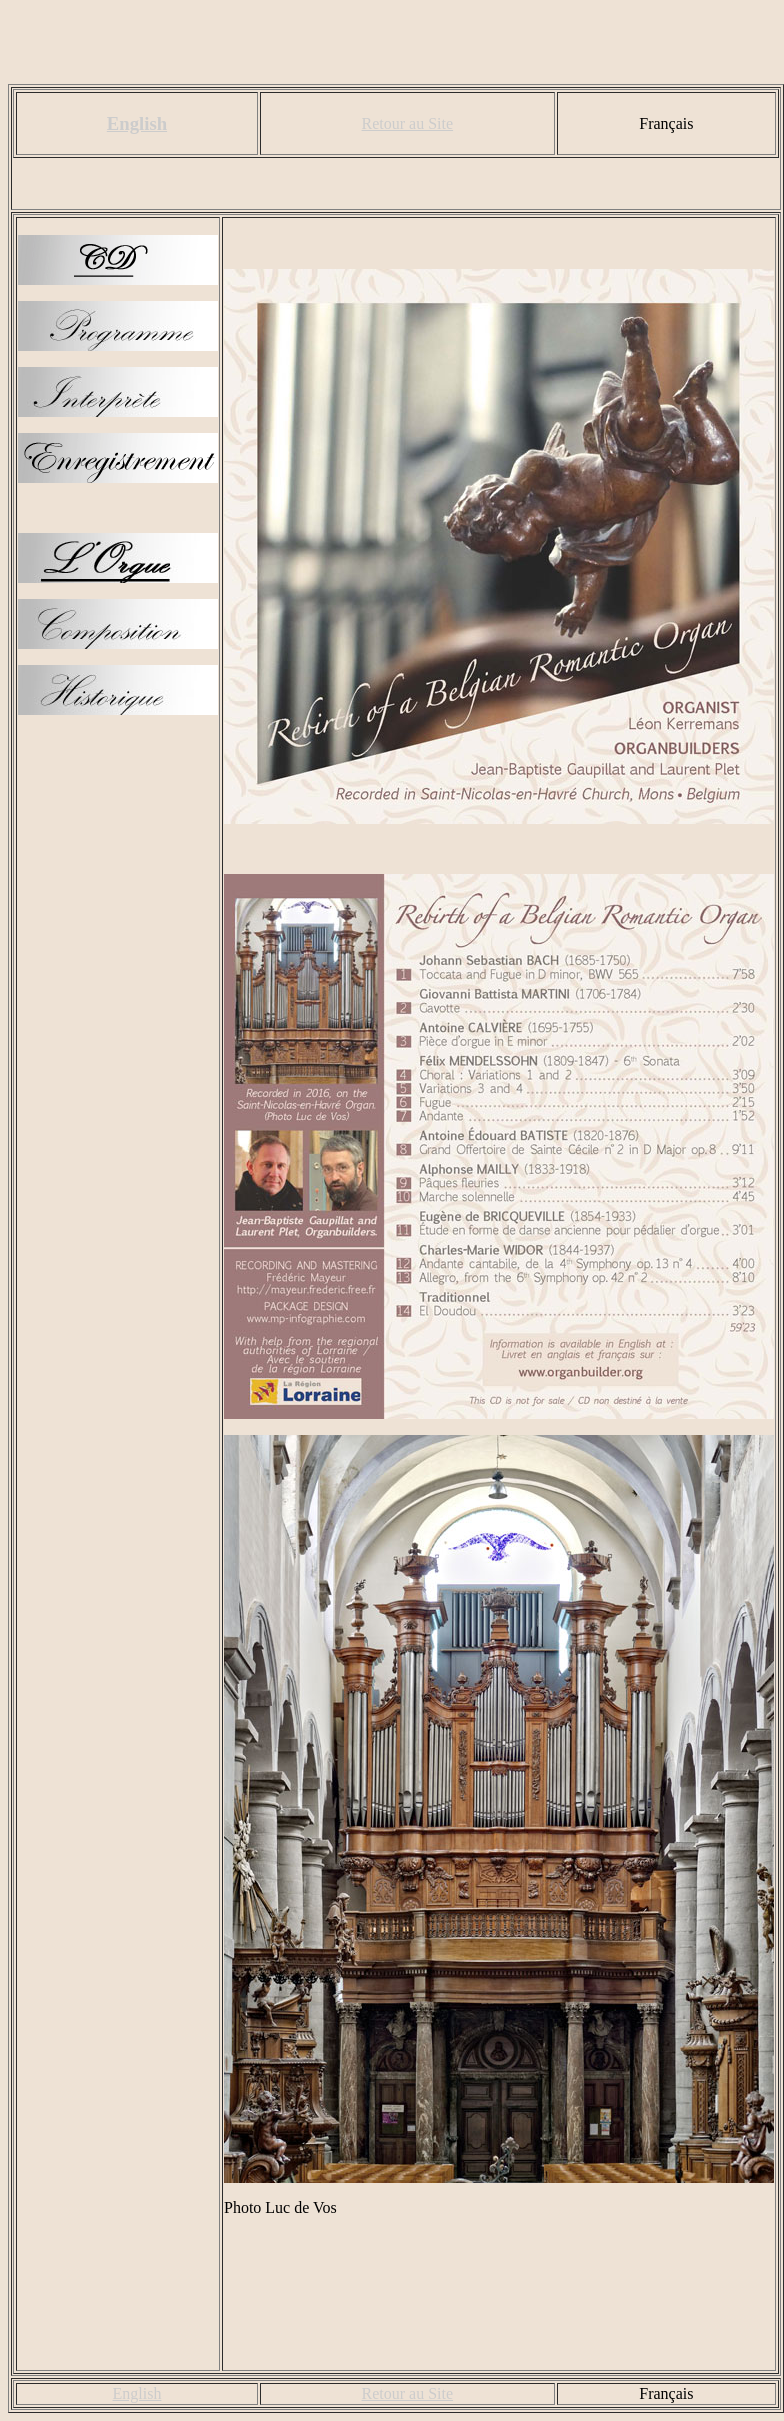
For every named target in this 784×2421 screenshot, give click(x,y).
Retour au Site (408, 123)
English (137, 123)
